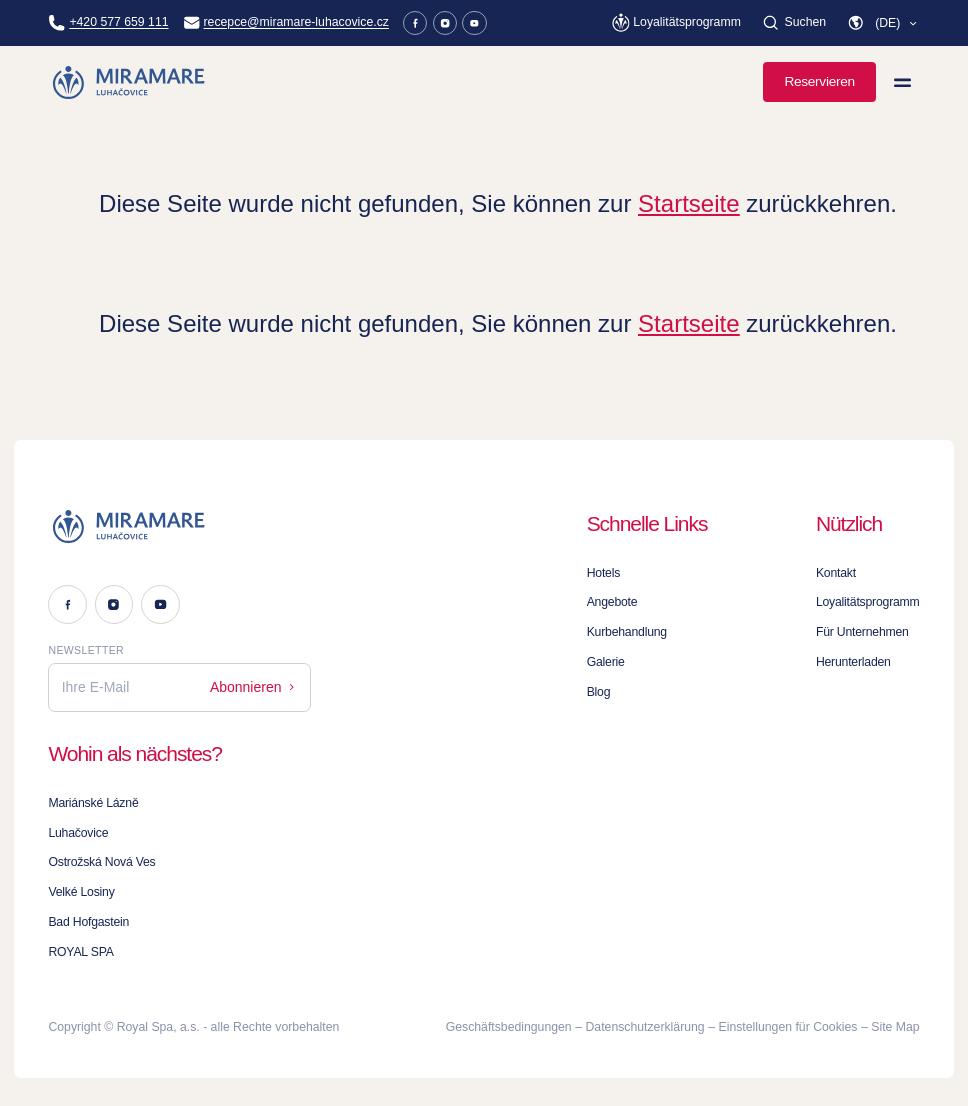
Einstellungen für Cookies (788, 1027)
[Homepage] (129, 82)
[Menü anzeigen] (902, 82)
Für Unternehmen (862, 632)
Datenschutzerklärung (645, 1027)
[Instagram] (445, 23)
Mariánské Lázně (93, 803)
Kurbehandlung (627, 632)
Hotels (603, 573)
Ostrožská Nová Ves (101, 862)
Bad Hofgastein (88, 922)
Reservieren (819, 81)
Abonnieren (254, 687)
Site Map (895, 1027)
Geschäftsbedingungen (509, 1027)
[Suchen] (794, 23)
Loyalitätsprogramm (868, 602)
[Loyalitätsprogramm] (676, 22)
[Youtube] (474, 23)
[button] (883, 23)
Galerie (606, 662)
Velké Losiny (81, 892)
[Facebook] (415, 23)
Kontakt (836, 573)
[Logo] (179, 526)
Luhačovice (78, 833)
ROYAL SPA (80, 952)
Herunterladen (853, 662)
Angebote (612, 602)
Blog (599, 692)
